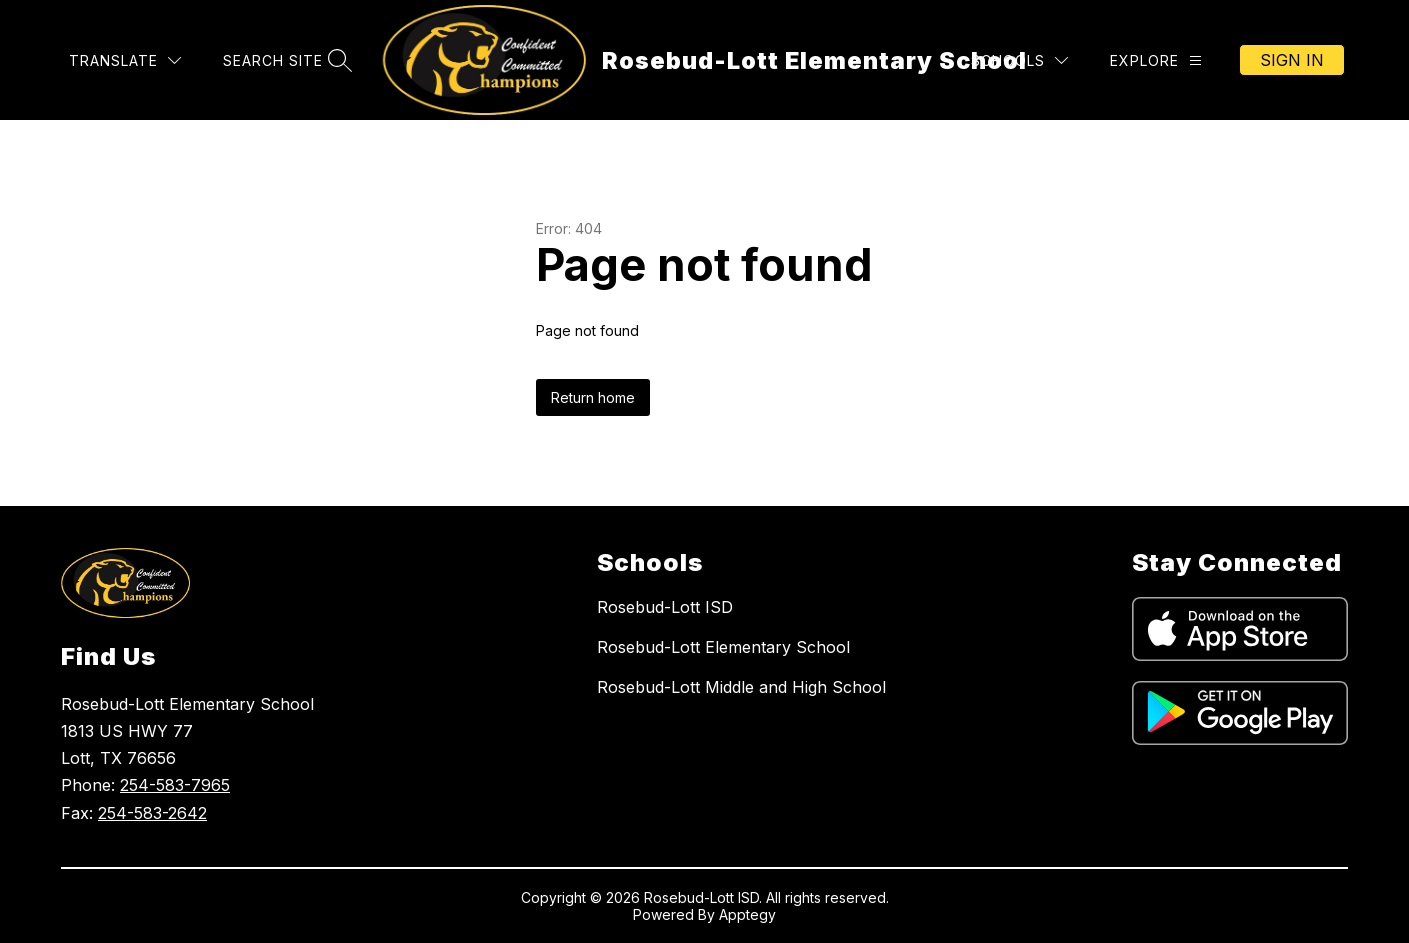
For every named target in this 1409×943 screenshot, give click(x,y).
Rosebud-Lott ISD (665, 607)
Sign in (1292, 60)
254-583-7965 (175, 785)
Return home (593, 397)
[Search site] (285, 60)
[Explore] (1156, 60)
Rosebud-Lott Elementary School (723, 647)
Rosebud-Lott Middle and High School (741, 687)
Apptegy (747, 914)
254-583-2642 (152, 813)
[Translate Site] (125, 60)
